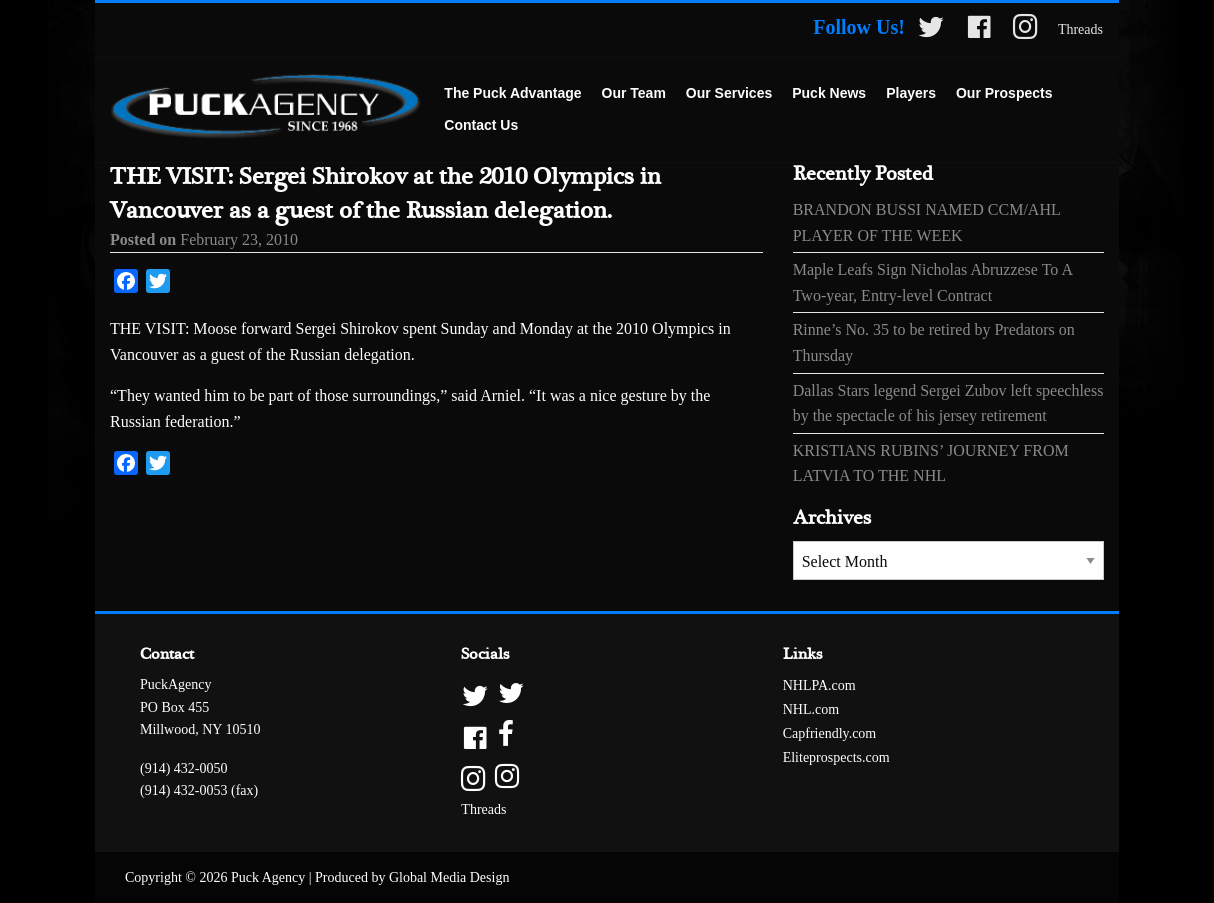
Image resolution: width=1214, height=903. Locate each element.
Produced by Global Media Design (412, 877)
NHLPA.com (819, 685)
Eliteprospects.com (836, 757)
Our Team (634, 93)
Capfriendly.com (830, 733)
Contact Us (481, 125)
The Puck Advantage (512, 93)
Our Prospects (1004, 93)
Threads (1080, 29)
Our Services (729, 93)
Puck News (829, 93)
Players (911, 93)
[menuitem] (512, 94)
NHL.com (811, 709)
